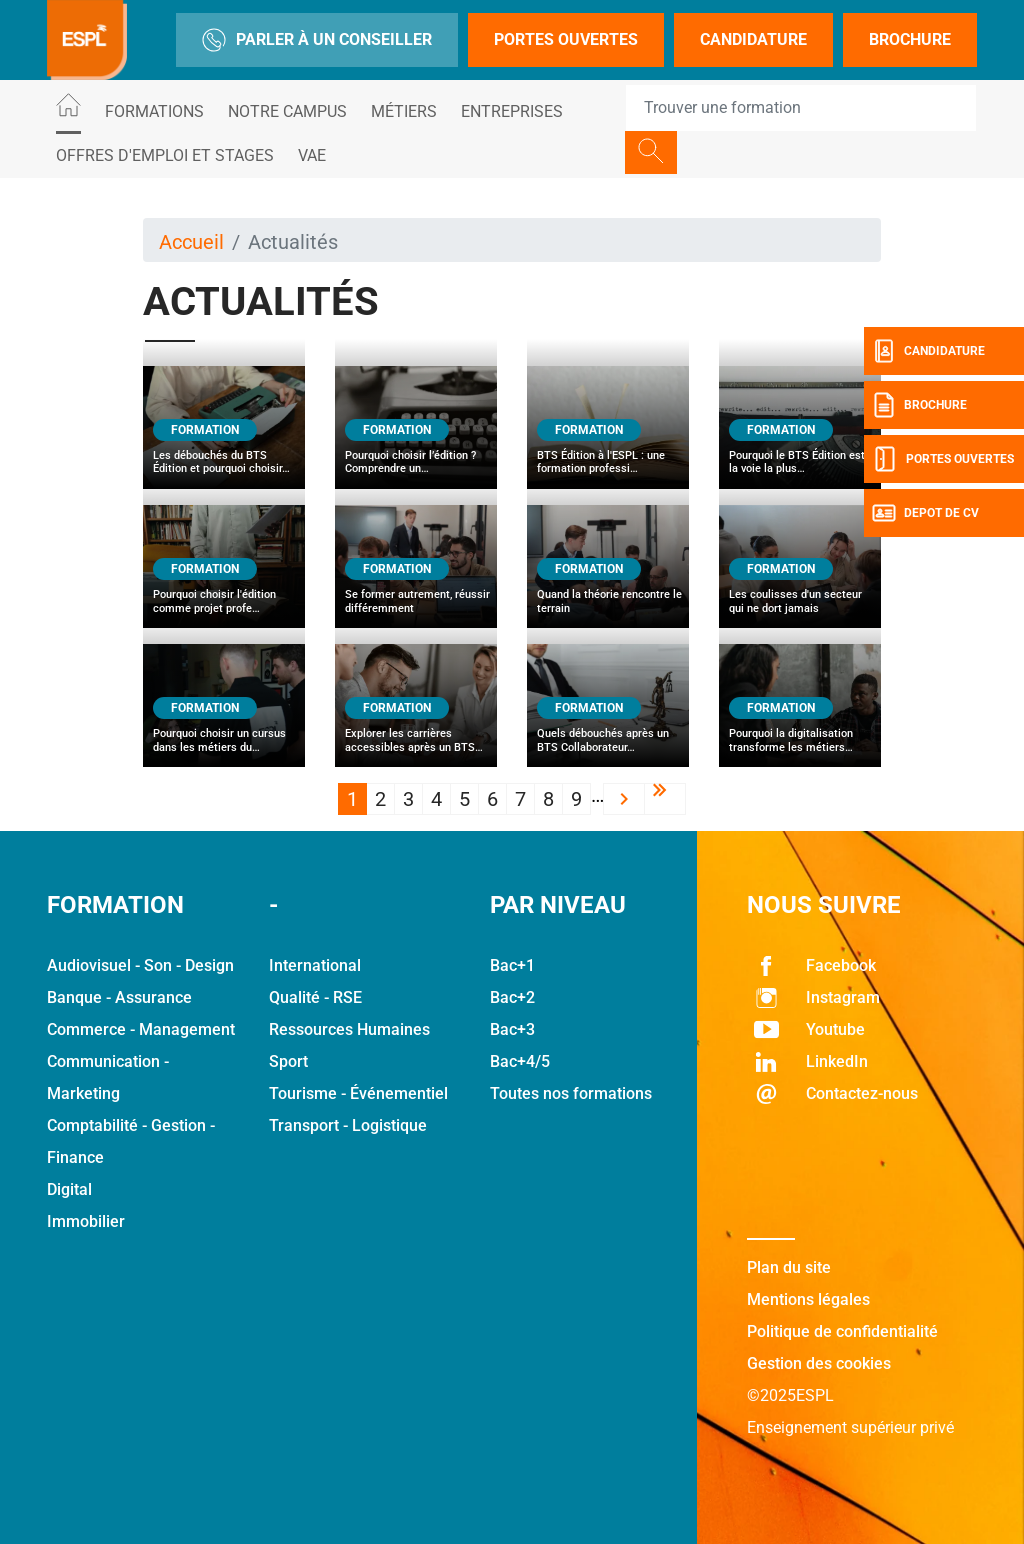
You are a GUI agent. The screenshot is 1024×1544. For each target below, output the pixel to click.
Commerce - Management (141, 1029)
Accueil (191, 242)
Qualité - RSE (315, 997)
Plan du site (789, 1267)
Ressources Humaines (349, 1029)
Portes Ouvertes (566, 39)
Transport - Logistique (348, 1125)
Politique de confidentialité (842, 1331)
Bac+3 (512, 1029)
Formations (154, 111)
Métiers (404, 111)
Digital (69, 1189)
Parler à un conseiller (317, 40)
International (315, 965)
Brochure (910, 39)
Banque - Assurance (119, 997)
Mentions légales (808, 1299)
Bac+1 (512, 965)
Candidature (753, 39)
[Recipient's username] (801, 108)
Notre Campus (287, 111)
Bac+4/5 (520, 1061)
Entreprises (512, 111)
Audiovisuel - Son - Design (140, 965)
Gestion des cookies (819, 1363)
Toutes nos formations (571, 1093)
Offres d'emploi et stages (165, 155)
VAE (312, 155)
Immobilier (86, 1221)
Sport (288, 1061)
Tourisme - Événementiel (358, 1093)
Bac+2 (512, 997)
